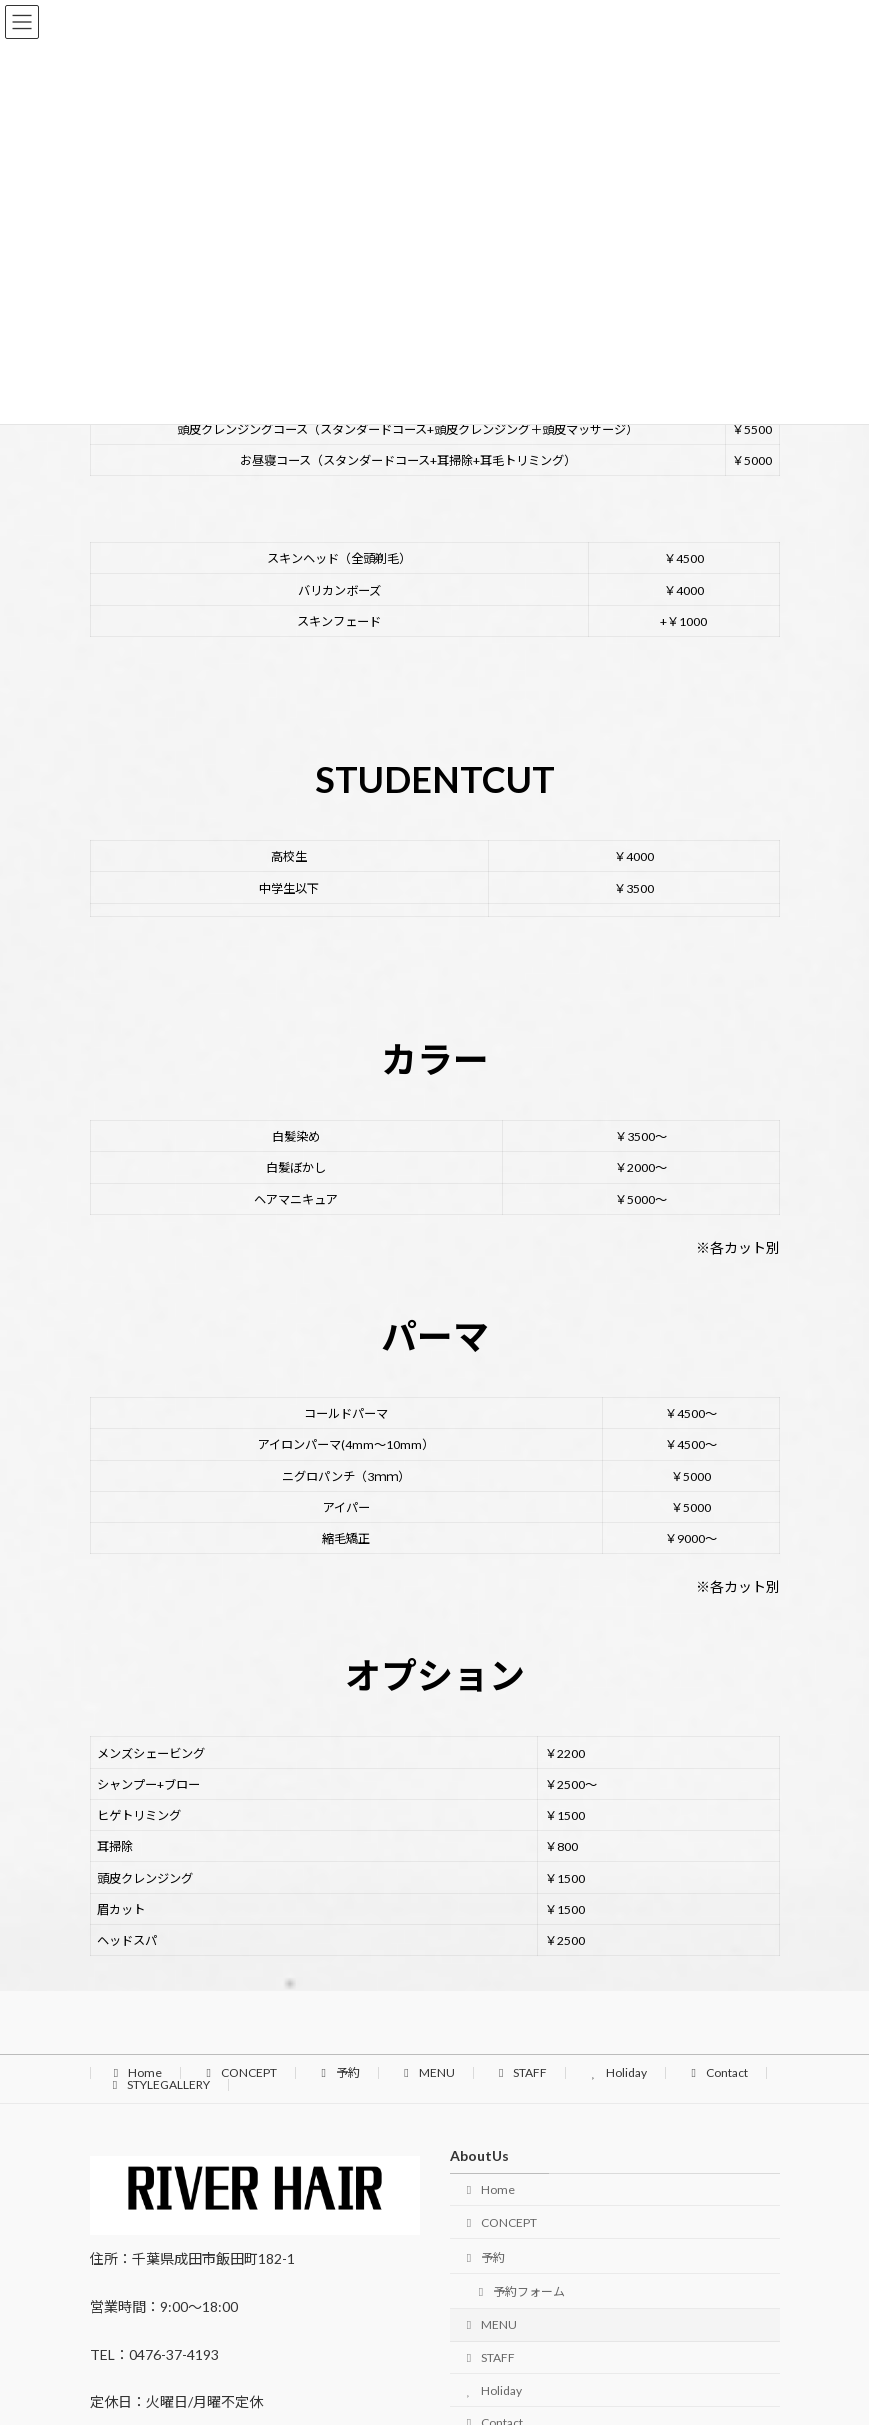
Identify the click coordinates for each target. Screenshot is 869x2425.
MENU (427, 2072)
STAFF (521, 2072)
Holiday (616, 2072)
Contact (717, 2072)
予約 (338, 2072)
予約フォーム (520, 2292)
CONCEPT (239, 2072)
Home (136, 2072)
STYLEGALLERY (159, 2084)
